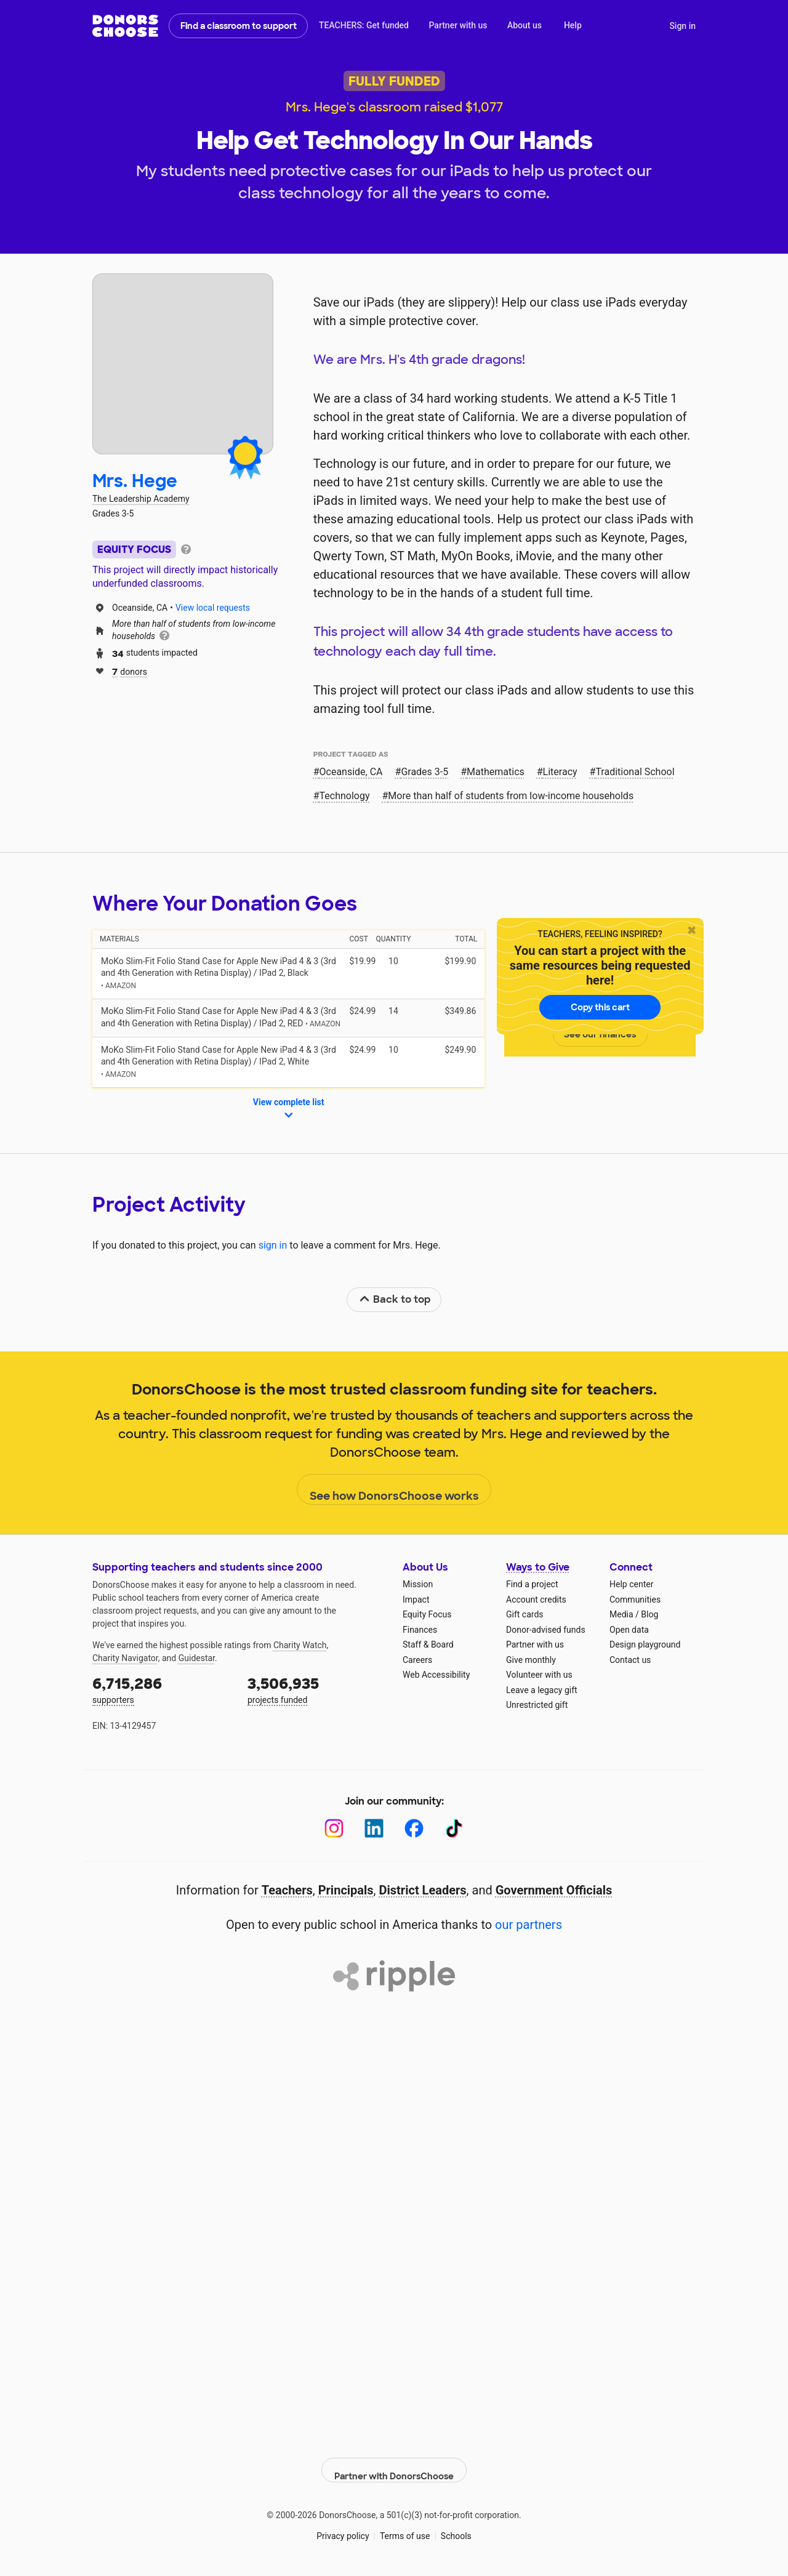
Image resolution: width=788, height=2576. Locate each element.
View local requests (212, 608)
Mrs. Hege (134, 481)
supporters (161, 1689)
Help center (631, 1584)
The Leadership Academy (141, 499)
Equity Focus (427, 1614)
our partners (528, 1924)
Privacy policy (342, 2527)
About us (524, 25)
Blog (649, 1614)
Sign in (682, 26)
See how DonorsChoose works (394, 1490)
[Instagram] (334, 1828)
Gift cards (525, 1614)
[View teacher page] (182, 363)
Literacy (560, 772)
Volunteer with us (539, 1675)
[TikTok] (454, 1828)
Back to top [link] (394, 1299)
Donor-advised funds (545, 1630)
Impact (416, 1599)
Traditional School (634, 772)
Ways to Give (537, 1567)
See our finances (600, 1034)
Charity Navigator (125, 1658)
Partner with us (458, 25)
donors (129, 670)
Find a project (532, 1584)
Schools (456, 2527)
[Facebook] (414, 1828)
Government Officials (554, 1890)
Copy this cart (600, 1007)
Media (621, 1614)
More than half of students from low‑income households (510, 796)
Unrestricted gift (537, 1705)
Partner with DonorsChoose (394, 2460)
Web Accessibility (436, 1675)
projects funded (316, 1689)
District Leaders (423, 1890)
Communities (635, 1599)
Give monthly (531, 1660)
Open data (629, 1630)
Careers (417, 1660)
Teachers (287, 1890)
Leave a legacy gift (541, 1690)
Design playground (644, 1644)
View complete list (288, 1109)
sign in (273, 1245)
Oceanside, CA (351, 772)
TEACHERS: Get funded (364, 25)
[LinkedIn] (374, 1828)
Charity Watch (300, 1645)
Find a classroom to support (238, 25)
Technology (345, 796)
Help (573, 25)
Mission (418, 1584)
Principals (346, 1890)
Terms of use (405, 2527)
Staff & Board (428, 1644)
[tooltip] (186, 548)
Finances (420, 1630)
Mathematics (496, 772)
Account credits (536, 1599)
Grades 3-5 (424, 772)
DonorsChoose (125, 26)
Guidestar (197, 1658)
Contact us (630, 1660)
